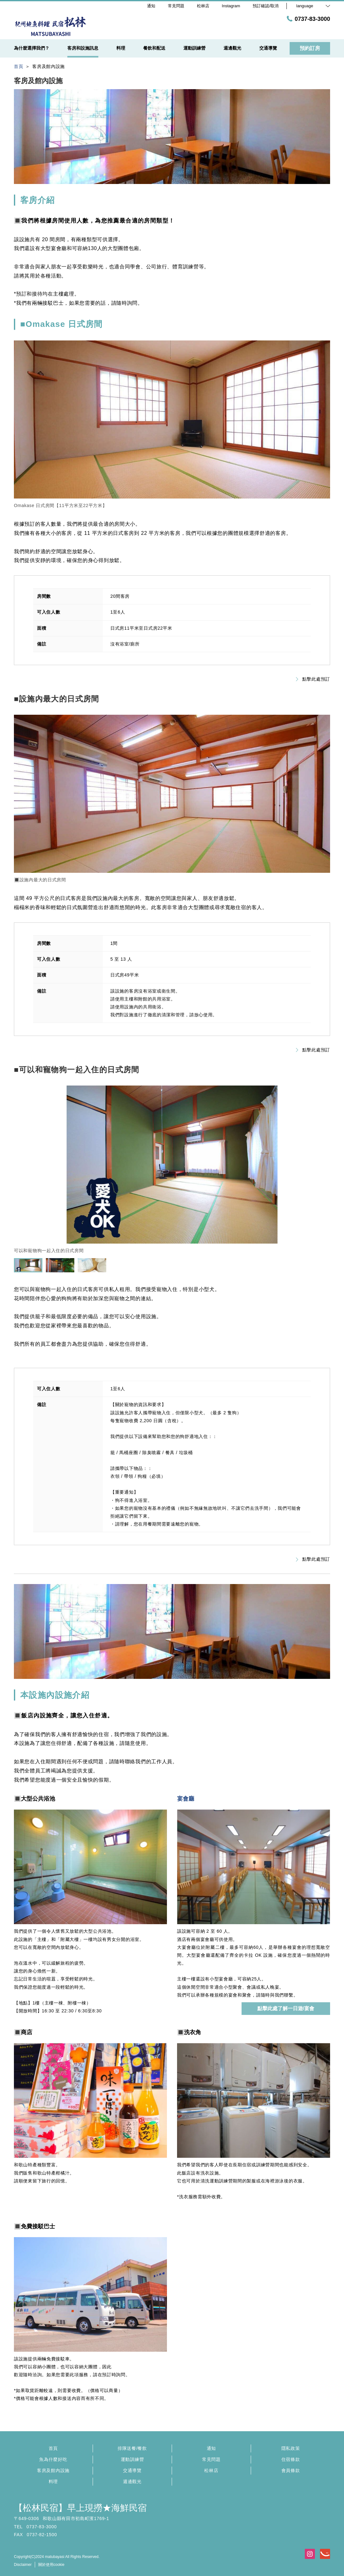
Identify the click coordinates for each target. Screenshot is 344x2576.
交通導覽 (132, 2470)
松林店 (211, 2470)
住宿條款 (290, 2459)
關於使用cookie (51, 2564)
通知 (211, 2448)
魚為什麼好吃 (53, 2459)
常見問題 (211, 2459)
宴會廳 (185, 1799)
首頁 (53, 2448)
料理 (53, 2481)
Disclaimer (23, 2564)
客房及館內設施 (53, 2470)
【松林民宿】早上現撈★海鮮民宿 (80, 2508)
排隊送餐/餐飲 (132, 2448)
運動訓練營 (132, 2459)
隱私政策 (290, 2448)
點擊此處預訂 (313, 679)
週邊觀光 (132, 2481)
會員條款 (290, 2470)
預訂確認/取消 (266, 5)
